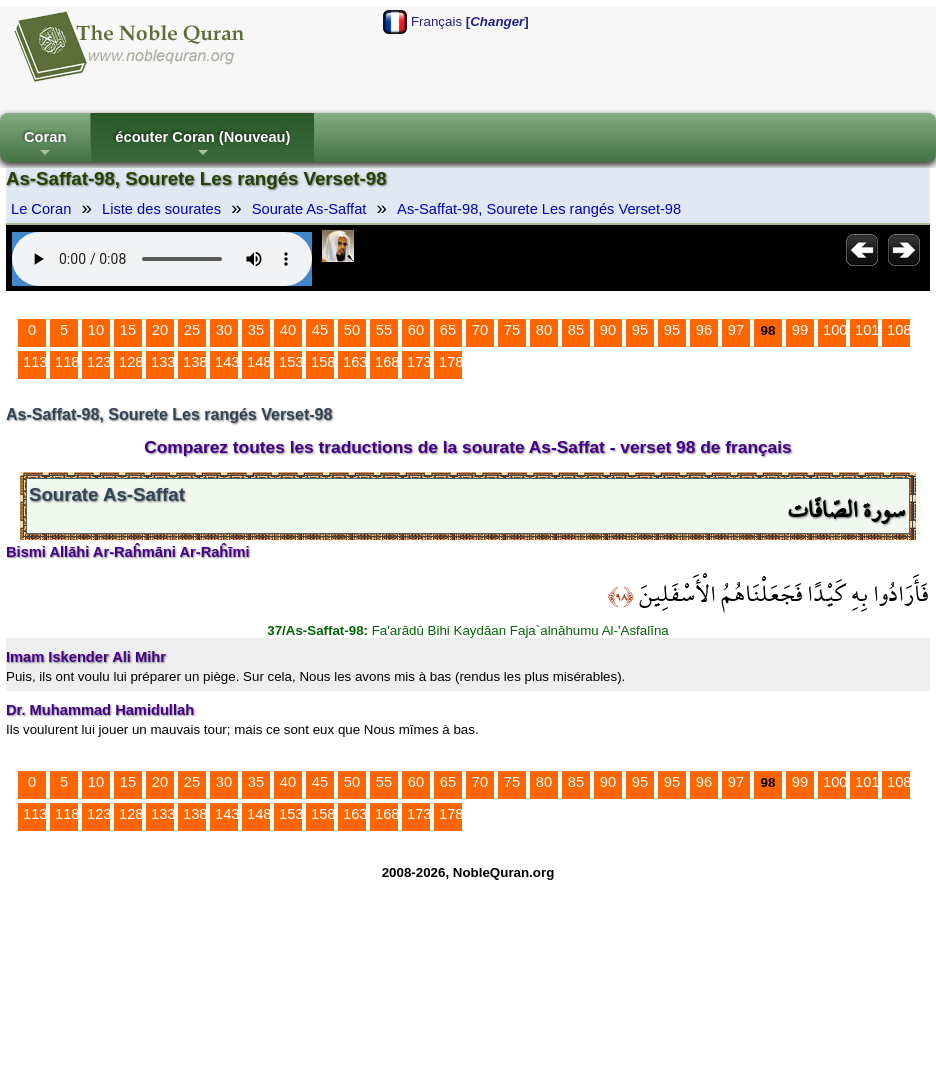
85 (576, 330)
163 (355, 362)
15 (128, 330)
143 (227, 362)
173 (419, 362)
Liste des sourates (161, 209)
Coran (45, 145)
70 (480, 330)
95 (640, 330)
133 (163, 362)
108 (899, 330)
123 (99, 362)
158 (323, 362)
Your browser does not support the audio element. (162, 259)
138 (195, 362)
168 (387, 362)
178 (451, 362)
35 (256, 330)
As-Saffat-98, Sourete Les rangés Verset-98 (539, 209)
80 (544, 330)
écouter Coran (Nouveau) (202, 145)
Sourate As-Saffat (309, 209)
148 (259, 362)
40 (288, 330)
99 (800, 330)
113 (35, 362)
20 (160, 330)
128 (131, 362)
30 (224, 330)
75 (512, 330)
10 (96, 330)
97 (736, 330)
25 (192, 330)
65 (448, 330)
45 (320, 330)
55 (384, 330)
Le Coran (41, 209)
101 (867, 330)
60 (416, 330)
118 (67, 362)
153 (291, 362)
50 (352, 330)
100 (835, 330)
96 (704, 330)
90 (608, 330)
